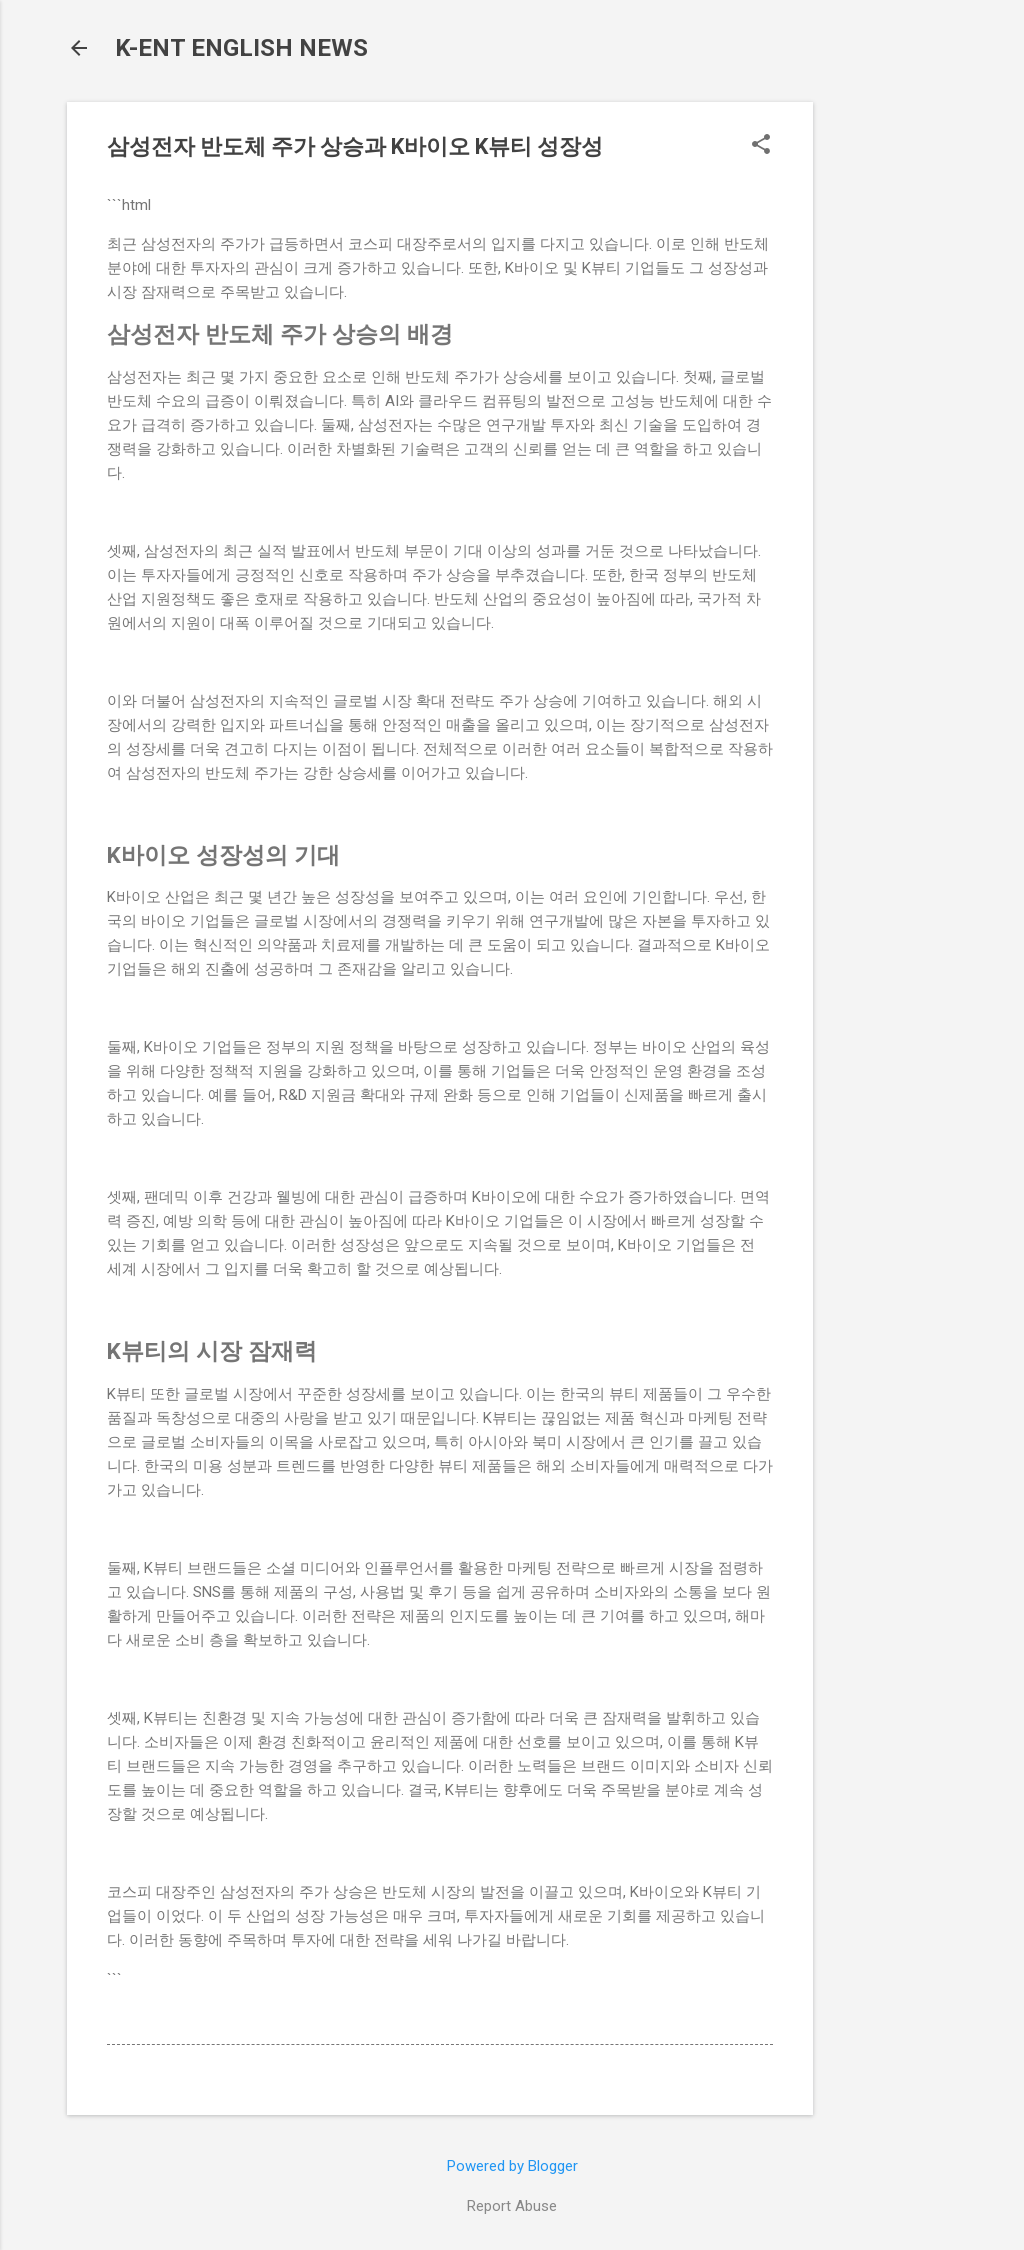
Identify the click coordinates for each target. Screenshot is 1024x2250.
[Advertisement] (893, 402)
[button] (761, 146)
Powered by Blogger (512, 2166)
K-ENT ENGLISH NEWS (241, 48)
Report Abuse (512, 2206)
